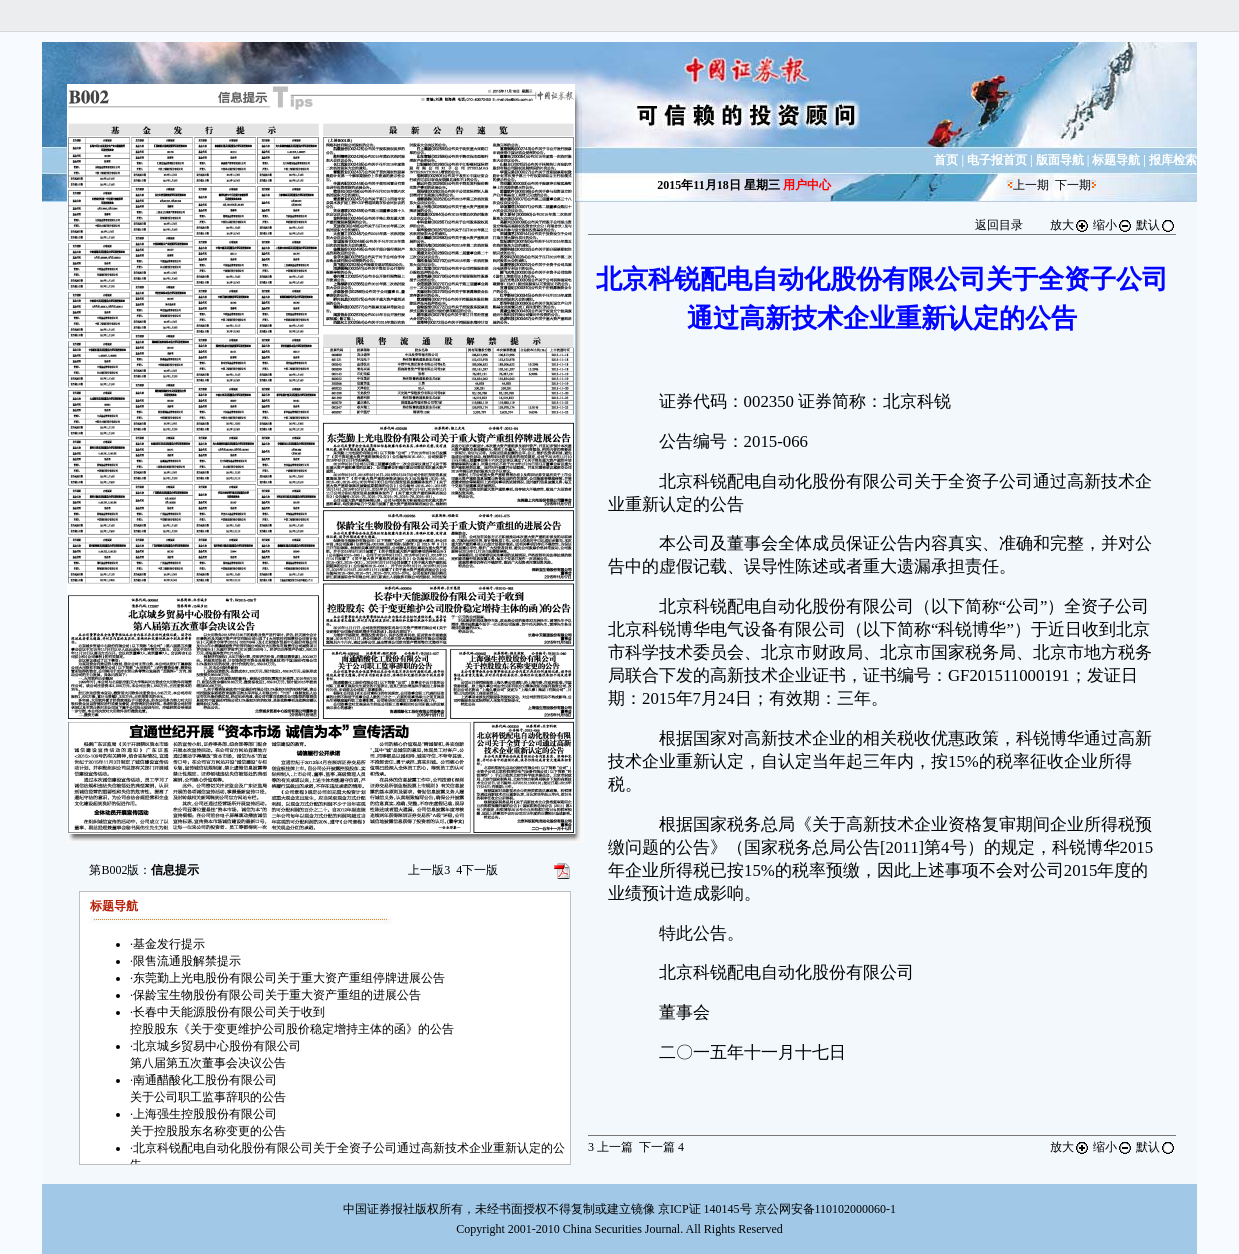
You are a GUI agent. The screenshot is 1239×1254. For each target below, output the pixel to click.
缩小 (1113, 225)
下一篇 (661, 1147)
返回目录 (999, 225)
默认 (1156, 225)
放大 (1070, 225)
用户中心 (807, 185)
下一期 (1073, 185)
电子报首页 (997, 160)
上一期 (1031, 185)
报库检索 (1173, 160)
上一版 (429, 870)
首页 (946, 160)
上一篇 (610, 1147)
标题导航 (1116, 160)
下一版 (477, 870)
